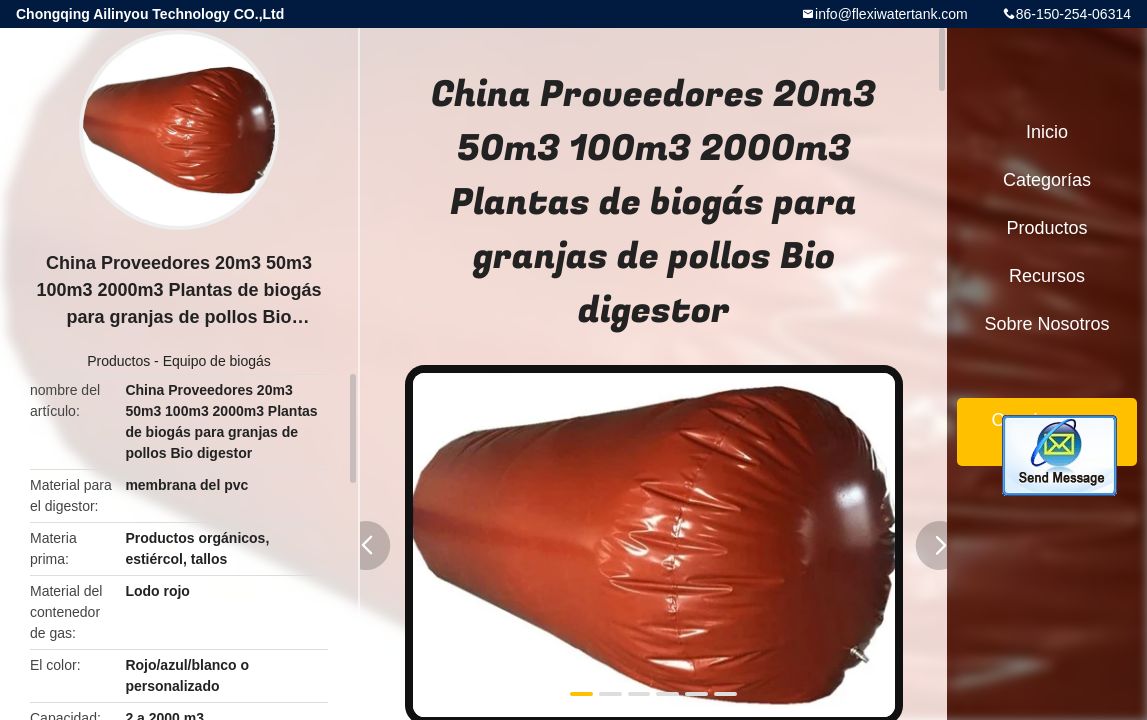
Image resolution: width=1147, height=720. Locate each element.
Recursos (1047, 276)
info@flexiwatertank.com (891, 14)
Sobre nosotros (1046, 324)
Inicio (1047, 132)
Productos (118, 361)
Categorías (1047, 180)
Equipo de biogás (217, 361)
